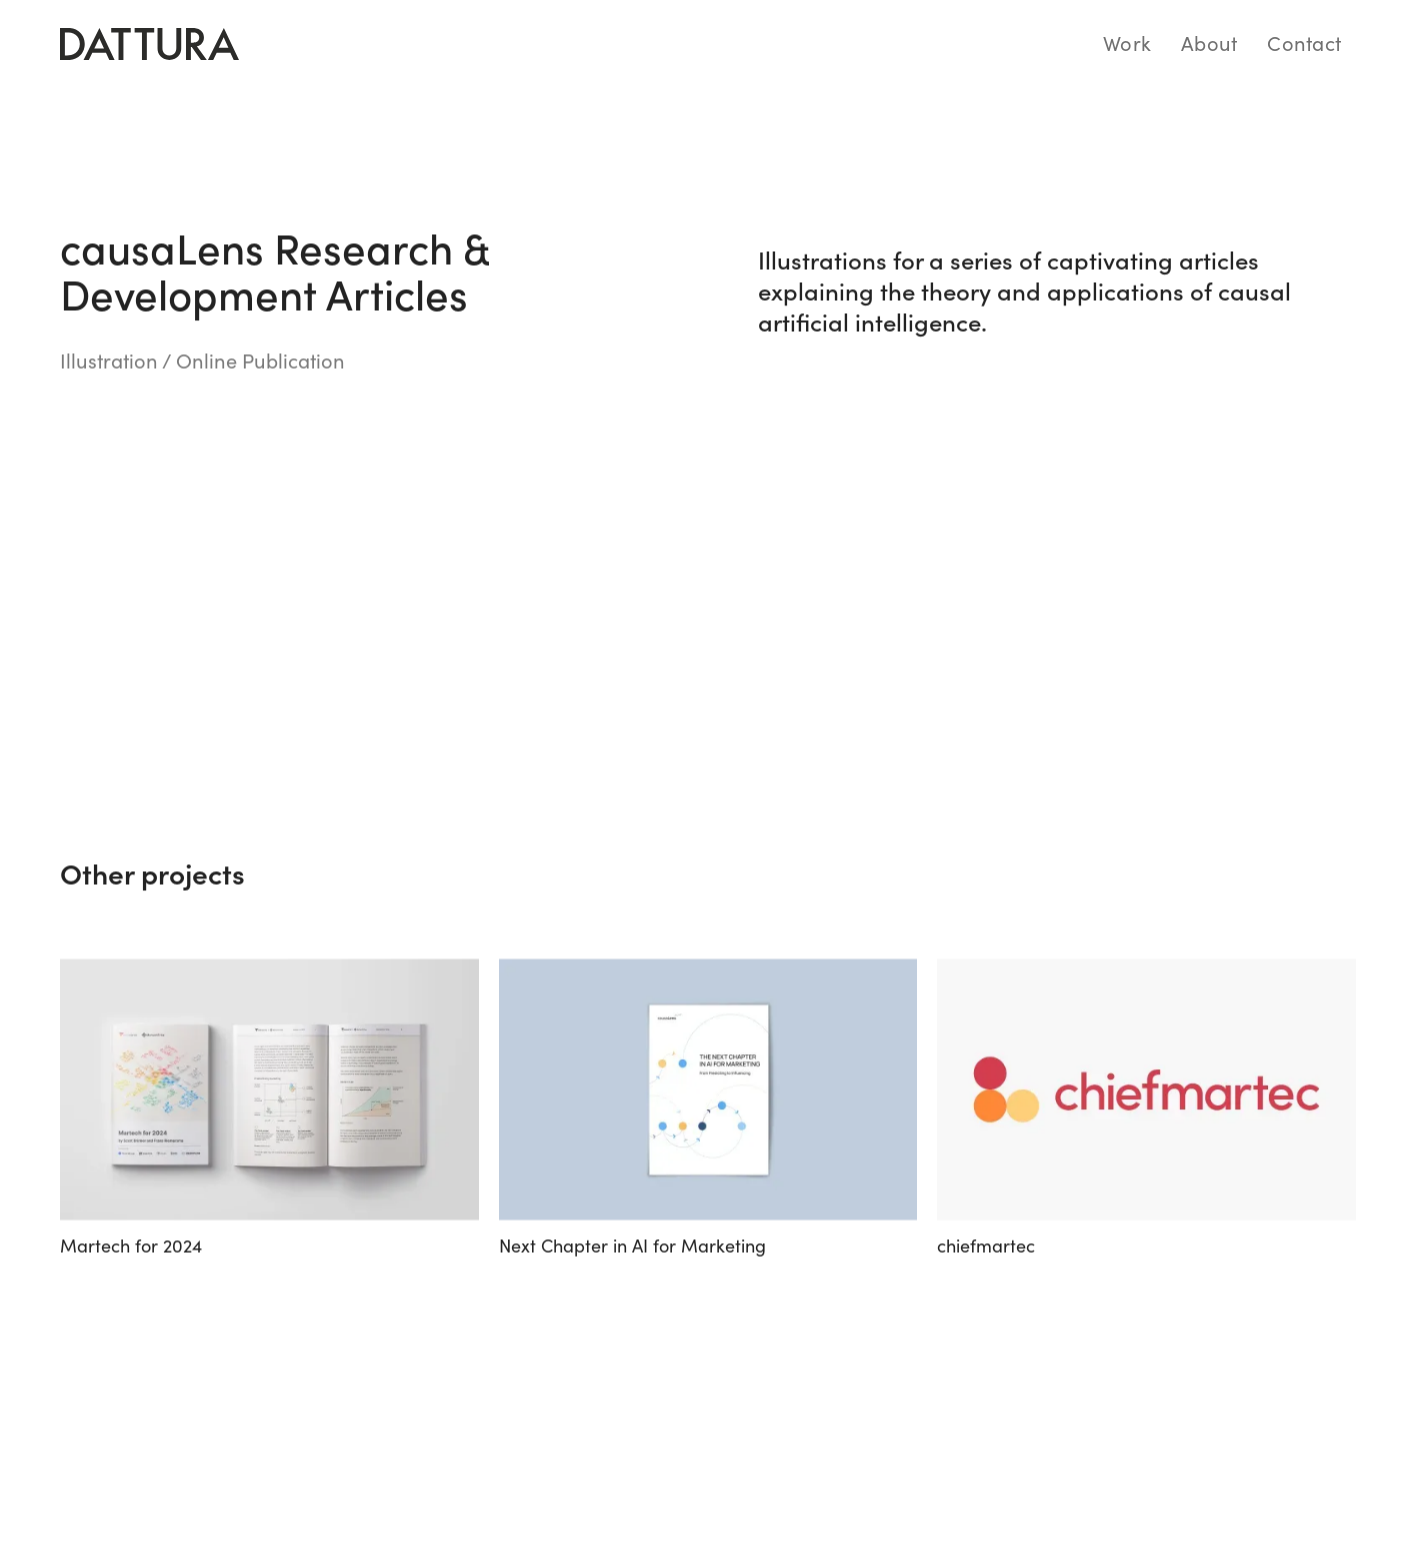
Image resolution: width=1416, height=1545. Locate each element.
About (1209, 42)
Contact (1304, 42)
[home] (149, 44)
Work (1127, 42)
